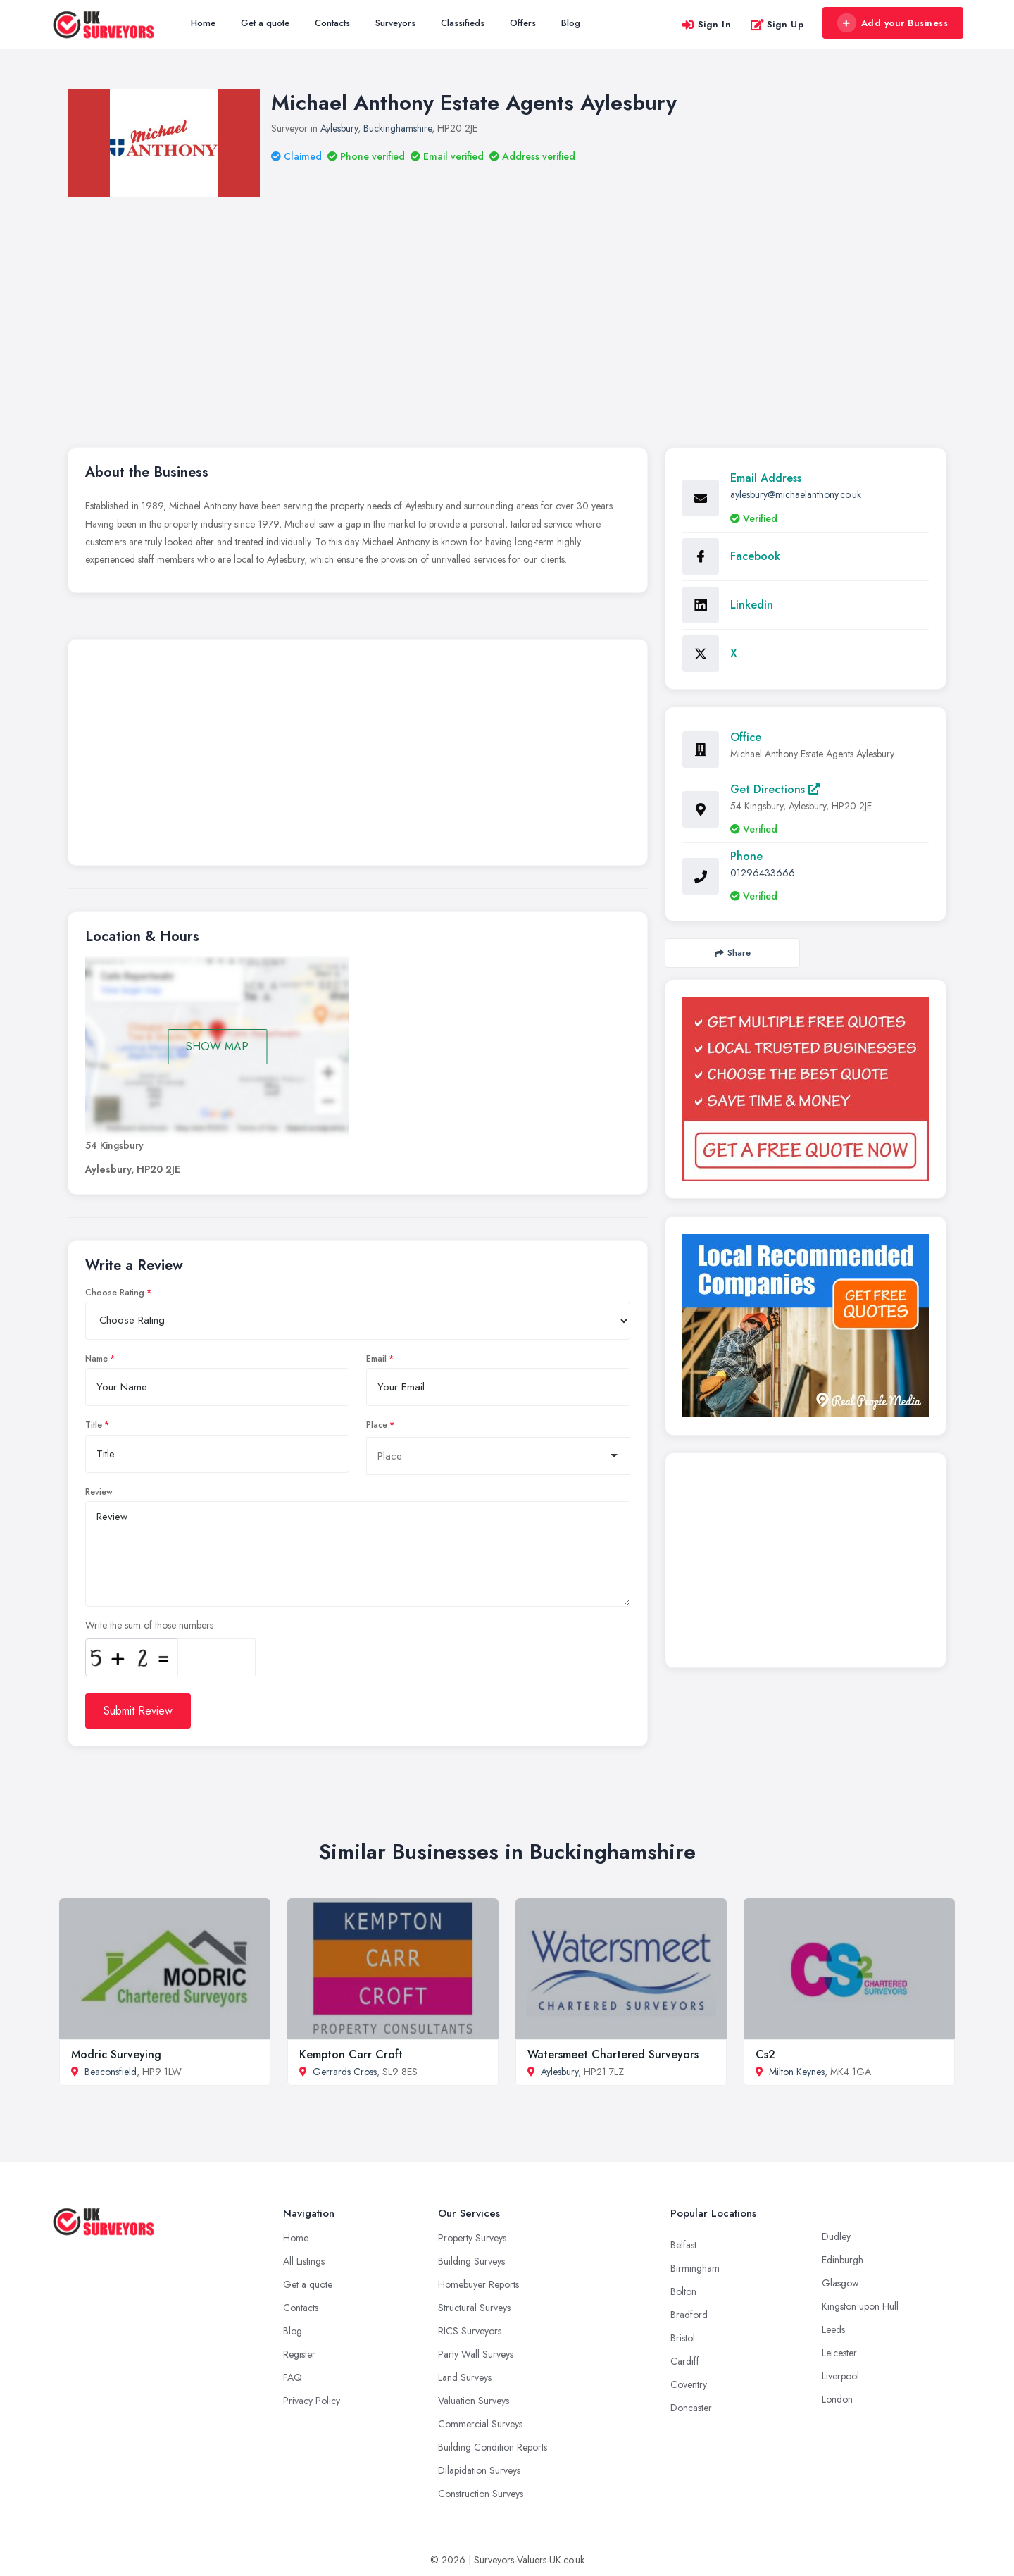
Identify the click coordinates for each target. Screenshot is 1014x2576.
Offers (523, 23)
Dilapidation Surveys (479, 2470)
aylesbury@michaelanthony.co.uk (795, 494)
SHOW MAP (217, 1046)
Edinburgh (842, 2260)
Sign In (706, 24)
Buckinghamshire (397, 128)
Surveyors (395, 23)
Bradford (689, 2315)
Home (203, 23)
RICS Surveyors (469, 2331)
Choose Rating (114, 1292)
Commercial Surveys (480, 2424)
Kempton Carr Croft (351, 2054)
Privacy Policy (311, 2401)
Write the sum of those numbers (149, 1625)
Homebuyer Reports (478, 2284)
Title (93, 1425)
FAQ (292, 2377)
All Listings (304, 2261)
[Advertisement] (507, 302)
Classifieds (462, 23)
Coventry (688, 2384)
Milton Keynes (797, 2072)
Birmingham (695, 2268)
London (837, 2399)
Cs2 (765, 2054)
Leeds (833, 2329)
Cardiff (684, 2361)
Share (733, 952)
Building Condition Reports (492, 2447)
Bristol (682, 2338)
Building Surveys (471, 2261)
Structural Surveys (474, 2308)
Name (96, 1358)
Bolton (683, 2291)
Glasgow (840, 2283)
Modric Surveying (116, 2054)
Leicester (839, 2353)
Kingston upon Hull (860, 2306)
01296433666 (762, 873)
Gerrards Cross (345, 2072)
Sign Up (777, 24)
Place (376, 1425)
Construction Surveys (480, 2494)
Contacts (332, 23)
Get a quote (265, 23)
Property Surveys (472, 2238)
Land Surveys (465, 2377)
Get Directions (775, 789)
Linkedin (751, 605)
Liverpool (840, 2376)
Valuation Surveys (473, 2401)
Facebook (755, 556)
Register (299, 2354)
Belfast (683, 2245)
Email (376, 1358)
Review (99, 1492)
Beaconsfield (110, 2072)
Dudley (836, 2236)
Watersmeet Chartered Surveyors (613, 2054)
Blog (570, 23)
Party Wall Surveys (475, 2354)
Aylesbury (339, 128)
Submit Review (138, 1711)
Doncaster (691, 2408)
